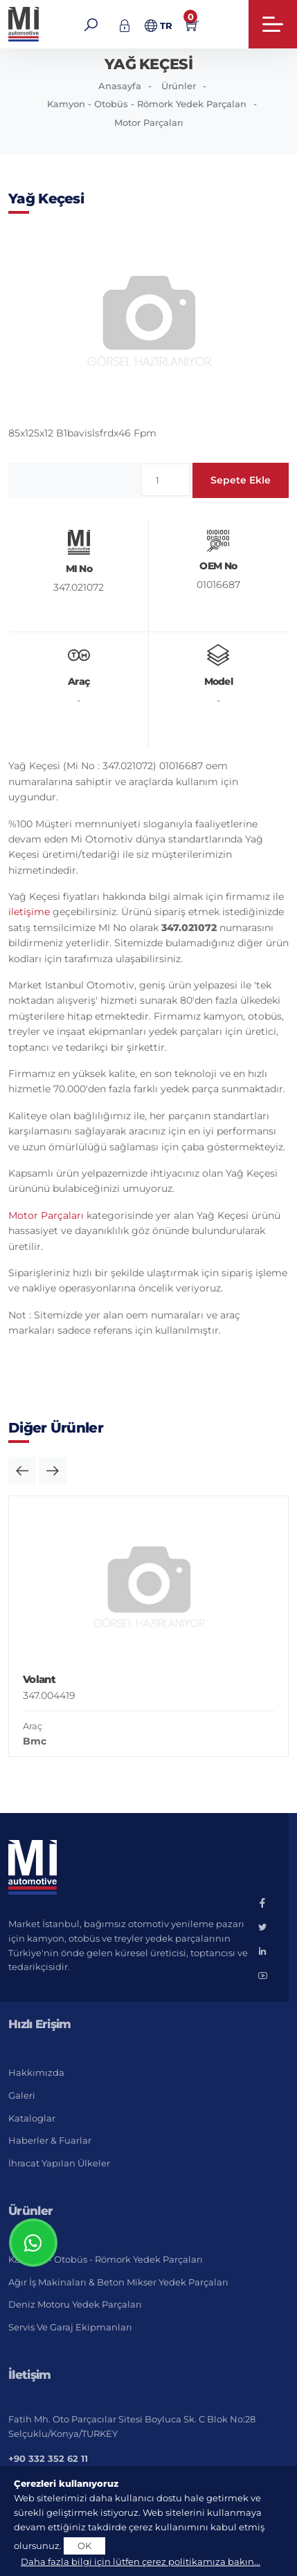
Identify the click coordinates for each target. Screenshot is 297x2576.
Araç (32, 1725)
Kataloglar (31, 2118)
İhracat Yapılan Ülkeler (59, 2163)
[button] (22, 1470)
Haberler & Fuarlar (49, 2140)
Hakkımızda (36, 2072)
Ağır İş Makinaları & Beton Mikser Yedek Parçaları (118, 2282)
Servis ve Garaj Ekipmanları (70, 2327)
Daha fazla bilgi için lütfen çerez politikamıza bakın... (140, 2561)
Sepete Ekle (240, 480)
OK (84, 2545)
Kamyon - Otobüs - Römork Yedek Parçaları (146, 103)
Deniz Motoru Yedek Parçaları (75, 2304)
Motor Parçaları (148, 122)
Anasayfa (119, 85)
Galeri (21, 2095)
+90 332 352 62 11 (48, 2458)
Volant (39, 1679)
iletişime (29, 911)
